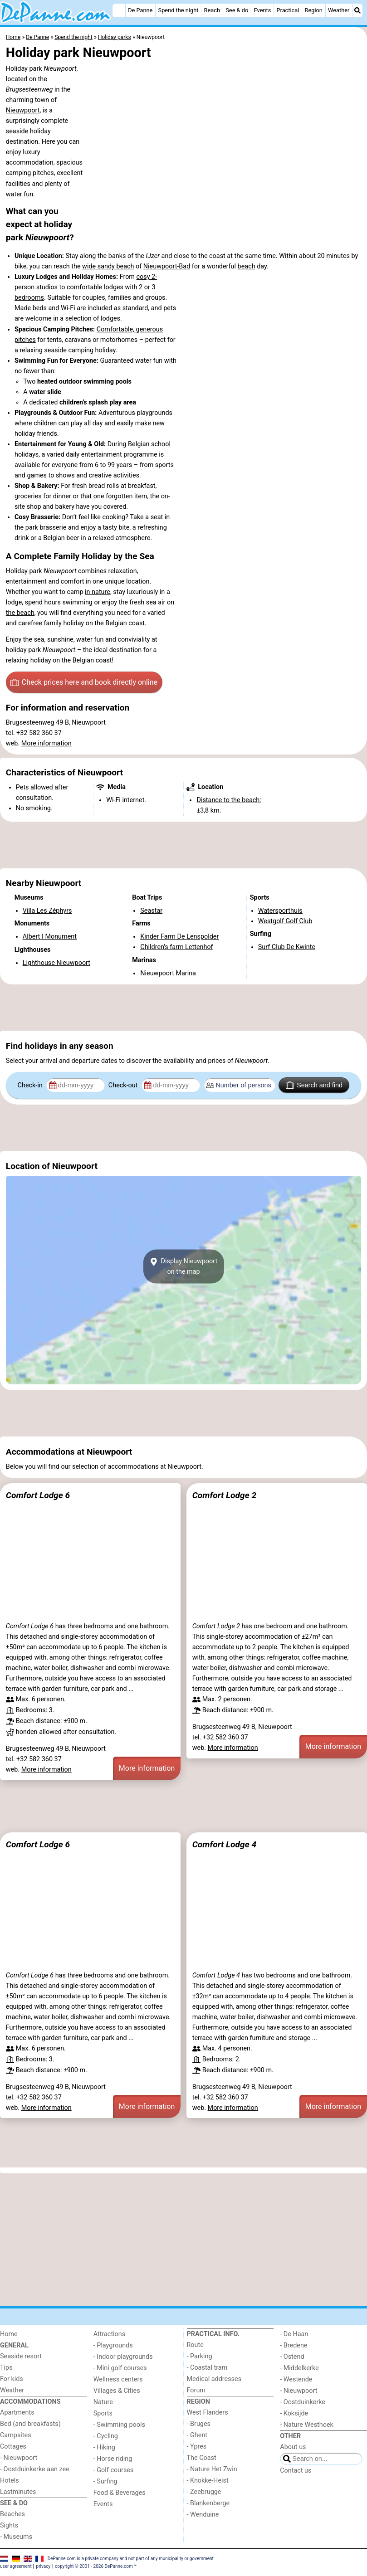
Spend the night (178, 10)
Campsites (15, 2435)
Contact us (295, 2470)
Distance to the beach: (228, 800)
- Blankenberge (208, 2503)
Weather (338, 10)
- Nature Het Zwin (212, 2469)
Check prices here (83, 682)
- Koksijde (294, 2413)
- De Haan (294, 2334)
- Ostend (292, 2357)
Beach (212, 10)
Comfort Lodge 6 (38, 1495)
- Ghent (197, 2435)
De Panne (140, 10)
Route (195, 2345)
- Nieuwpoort (18, 2458)
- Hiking (104, 2447)
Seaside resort (21, 2356)
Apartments (17, 2412)
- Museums (16, 2537)
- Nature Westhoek (306, 2425)
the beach (20, 613)
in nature (97, 592)
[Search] (357, 10)
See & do (236, 10)
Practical (288, 10)
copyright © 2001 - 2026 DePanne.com (94, 2566)
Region (314, 10)
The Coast (201, 2458)
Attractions (109, 2334)
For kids (11, 2379)
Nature (103, 2402)
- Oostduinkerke (302, 2402)
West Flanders (207, 2412)
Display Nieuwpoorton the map (183, 1266)
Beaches (12, 2514)
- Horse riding (112, 2459)
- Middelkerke (299, 2368)
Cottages (13, 2446)
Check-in (31, 1085)
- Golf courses (113, 2470)
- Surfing (105, 2481)
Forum (196, 2390)
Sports (103, 2413)
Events (262, 10)
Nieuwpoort (23, 110)
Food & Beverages (119, 2493)
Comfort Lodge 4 (224, 1844)
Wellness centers (118, 2379)
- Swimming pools (119, 2425)
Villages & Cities (116, 2391)
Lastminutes (18, 2492)
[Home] (119, 10)
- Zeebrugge (204, 2492)
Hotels (9, 2480)
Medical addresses (214, 2379)
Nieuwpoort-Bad (166, 266)
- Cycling (105, 2436)
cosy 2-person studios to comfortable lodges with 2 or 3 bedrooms (86, 287)
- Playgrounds (113, 2345)
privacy (43, 2566)
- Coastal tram (207, 2367)
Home (9, 2334)
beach (246, 266)
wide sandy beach (108, 266)
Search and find (314, 1085)
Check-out (123, 1085)
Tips (6, 2367)
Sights (9, 2525)
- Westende (296, 2379)
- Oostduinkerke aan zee (34, 2469)
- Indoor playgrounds (123, 2357)
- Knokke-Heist (208, 2480)
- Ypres (197, 2446)
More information (46, 743)
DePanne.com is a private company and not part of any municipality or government (131, 2558)
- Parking (199, 2356)
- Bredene (293, 2345)
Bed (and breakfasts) (30, 2424)
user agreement (16, 2566)
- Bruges (198, 2424)
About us (293, 2447)
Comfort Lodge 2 (224, 1495)
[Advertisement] (183, 844)
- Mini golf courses (120, 2368)
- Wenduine (203, 2514)
